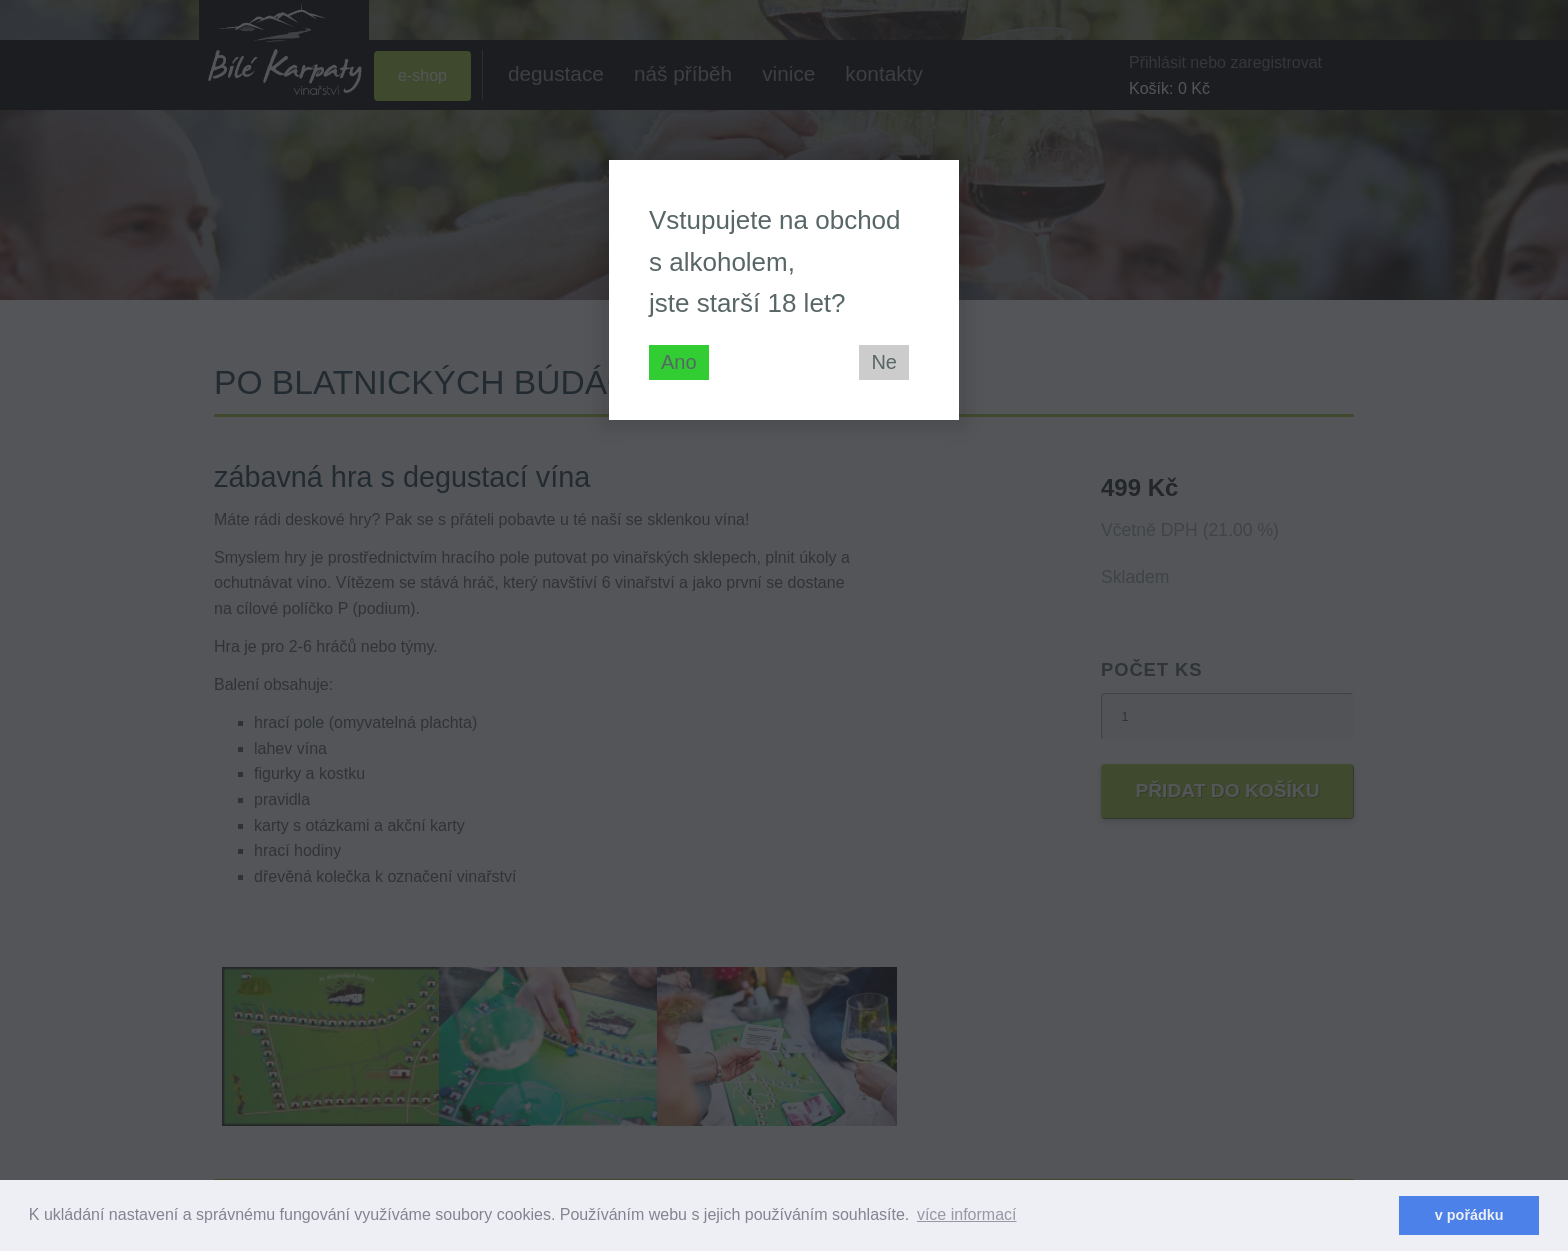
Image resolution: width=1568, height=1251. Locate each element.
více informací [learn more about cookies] (967, 1214)
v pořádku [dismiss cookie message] (1469, 1215)
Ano (679, 362)
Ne (884, 362)
